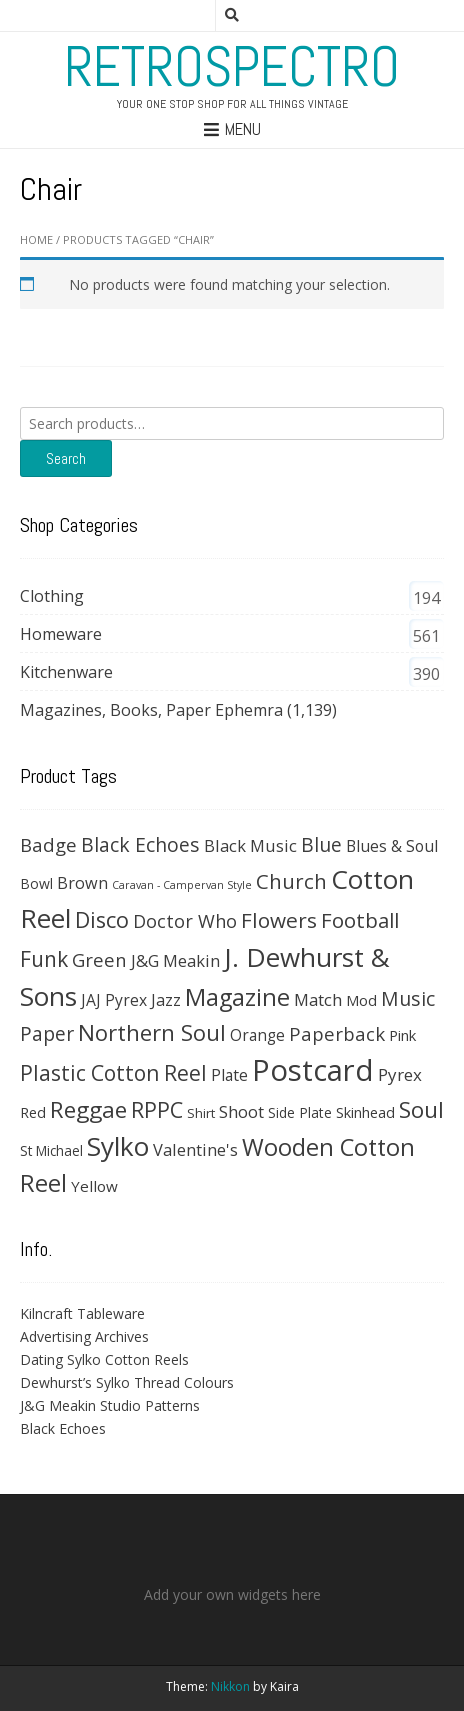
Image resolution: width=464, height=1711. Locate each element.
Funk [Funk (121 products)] (44, 959)
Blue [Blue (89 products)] (321, 844)
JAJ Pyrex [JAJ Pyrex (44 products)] (114, 1000)
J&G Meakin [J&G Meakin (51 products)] (175, 960)
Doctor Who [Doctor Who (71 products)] (185, 921)
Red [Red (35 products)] (33, 1112)
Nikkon (230, 1686)
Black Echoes (63, 1428)
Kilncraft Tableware (82, 1313)
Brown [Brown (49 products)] (82, 883)
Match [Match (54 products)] (318, 999)
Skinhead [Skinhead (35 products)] (365, 1112)
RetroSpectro (232, 67)
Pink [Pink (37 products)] (402, 1035)
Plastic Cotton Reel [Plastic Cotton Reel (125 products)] (113, 1073)
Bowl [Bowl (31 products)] (36, 883)
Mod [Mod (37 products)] (361, 1000)
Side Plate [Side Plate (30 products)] (300, 1112)
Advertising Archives (84, 1336)
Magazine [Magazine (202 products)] (237, 997)
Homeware (61, 634)
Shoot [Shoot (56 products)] (241, 1111)
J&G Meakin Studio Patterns (110, 1405)
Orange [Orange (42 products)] (257, 1035)
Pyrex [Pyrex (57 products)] (400, 1074)
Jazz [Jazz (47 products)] (166, 1000)
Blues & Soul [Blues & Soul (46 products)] (392, 846)
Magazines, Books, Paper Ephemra (151, 710)
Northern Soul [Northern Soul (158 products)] (152, 1032)
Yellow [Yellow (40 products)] (94, 1186)
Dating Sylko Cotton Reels (104, 1359)
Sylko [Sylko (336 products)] (118, 1146)
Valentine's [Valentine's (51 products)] (195, 1149)
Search (66, 458)
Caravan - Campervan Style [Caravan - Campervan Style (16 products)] (182, 885)
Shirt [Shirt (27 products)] (201, 1113)
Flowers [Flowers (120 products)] (279, 920)
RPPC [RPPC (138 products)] (157, 1109)
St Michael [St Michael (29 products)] (51, 1150)
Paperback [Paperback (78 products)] (337, 1033)
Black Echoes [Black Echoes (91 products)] (140, 844)
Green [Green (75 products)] (99, 959)
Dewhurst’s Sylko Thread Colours (127, 1382)
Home (36, 239)
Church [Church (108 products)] (291, 881)
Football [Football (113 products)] (360, 920)
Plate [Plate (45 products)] (229, 1075)
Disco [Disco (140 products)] (102, 919)
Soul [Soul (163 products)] (421, 1109)
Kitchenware (66, 672)
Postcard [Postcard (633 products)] (313, 1070)
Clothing (52, 596)
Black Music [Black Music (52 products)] (250, 845)
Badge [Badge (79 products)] (48, 844)
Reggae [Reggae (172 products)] (88, 1109)
